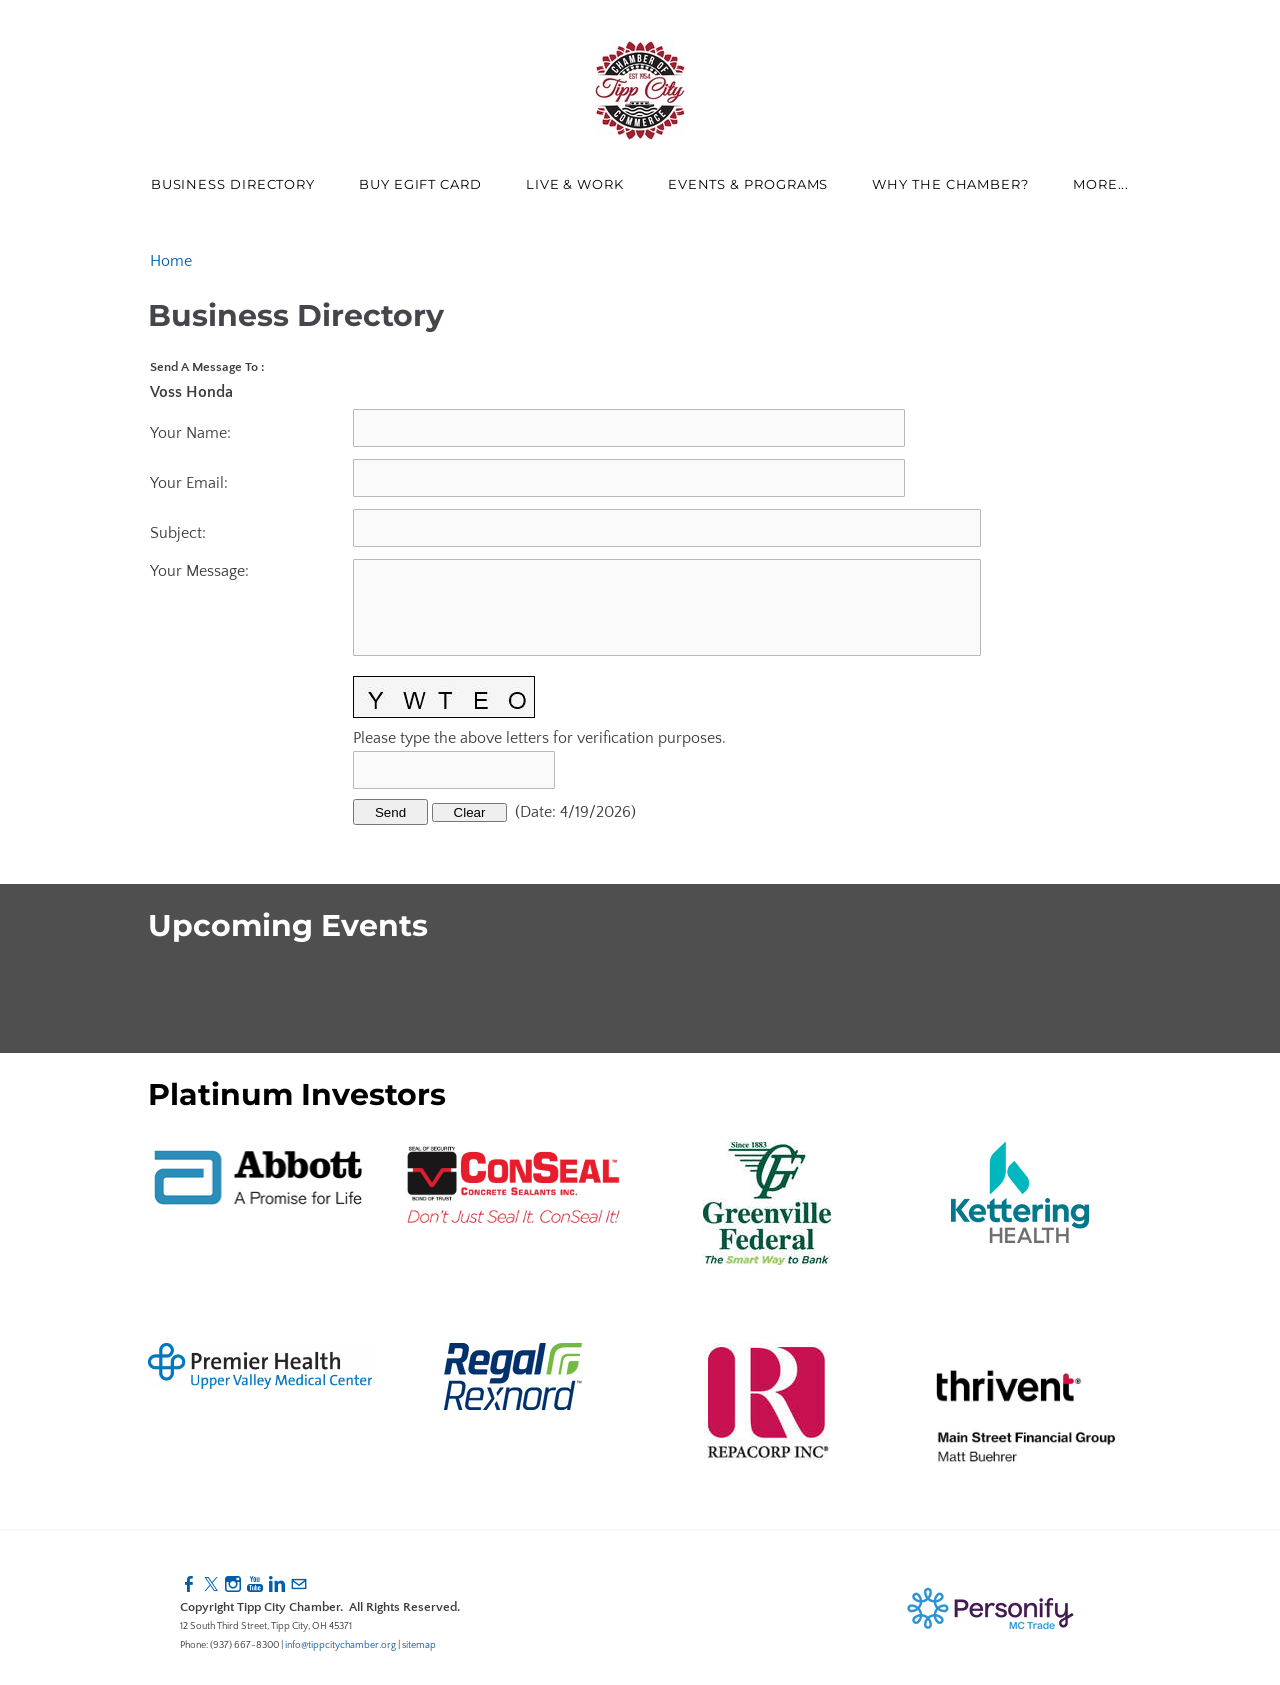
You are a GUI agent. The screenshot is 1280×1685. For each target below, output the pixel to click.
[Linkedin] (277, 1585)
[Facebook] (189, 1585)
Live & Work (575, 184)
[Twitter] (211, 1585)
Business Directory (233, 184)
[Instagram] (233, 1585)
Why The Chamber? (950, 184)
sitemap (419, 1645)
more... (1101, 184)
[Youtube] (255, 1585)
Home (171, 261)
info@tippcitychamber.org (340, 1645)
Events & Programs (748, 184)
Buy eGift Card (420, 184)
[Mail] (299, 1585)
